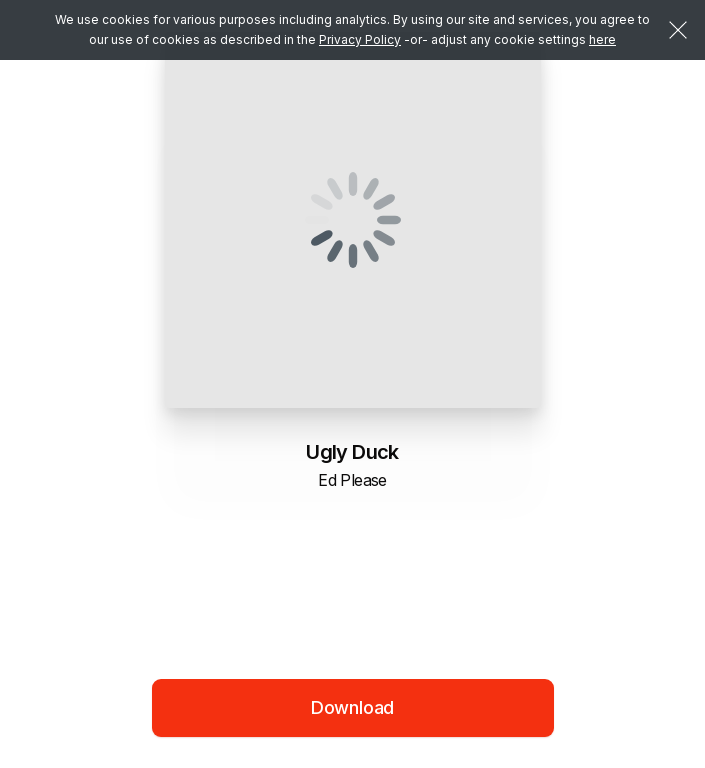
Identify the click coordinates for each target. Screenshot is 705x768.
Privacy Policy (360, 39)
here (602, 39)
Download (353, 707)
